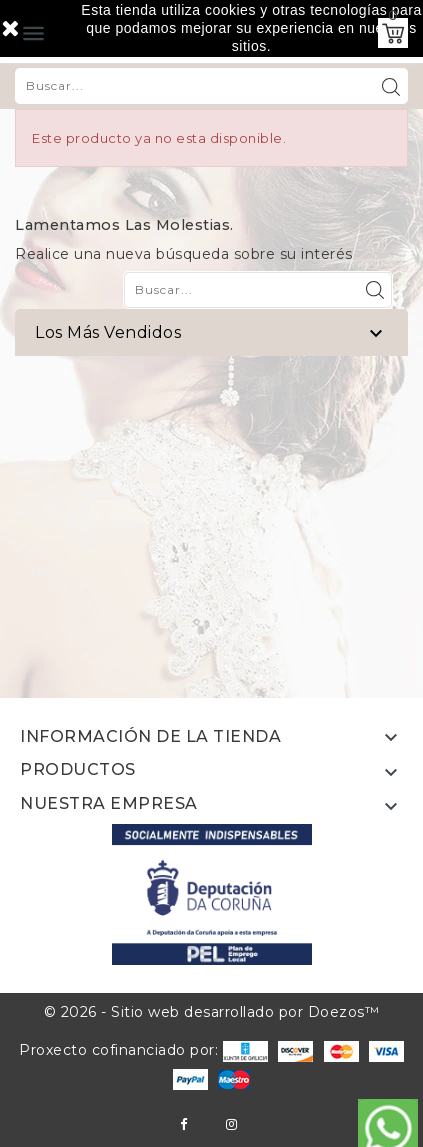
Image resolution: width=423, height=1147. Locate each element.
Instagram (231, 1124)
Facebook (183, 1124)
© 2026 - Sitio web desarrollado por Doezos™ (212, 1012)
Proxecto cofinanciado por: (143, 1050)
